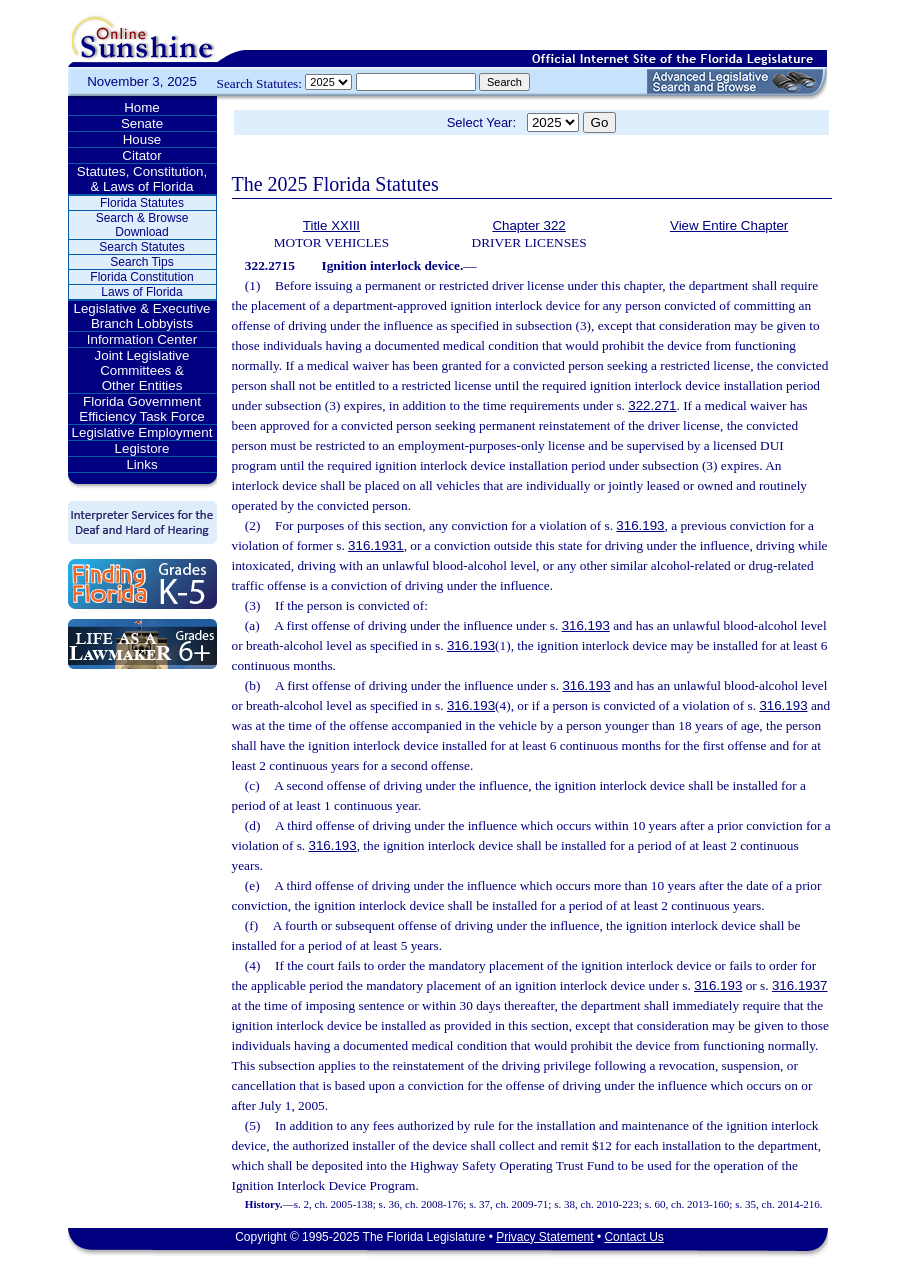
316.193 (640, 525)
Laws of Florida (141, 292)
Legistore (142, 448)
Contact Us (633, 1237)
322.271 (652, 405)
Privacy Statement (544, 1237)
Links (141, 464)
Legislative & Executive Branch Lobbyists (141, 316)
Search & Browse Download (142, 225)
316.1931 (376, 545)
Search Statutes (141, 247)
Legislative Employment (142, 432)
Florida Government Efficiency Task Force (141, 409)
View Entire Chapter (729, 225)
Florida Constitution (141, 277)
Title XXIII (331, 225)
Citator (141, 155)
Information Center (142, 339)
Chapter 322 (528, 225)
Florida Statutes (142, 203)
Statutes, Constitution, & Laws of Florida (142, 179)
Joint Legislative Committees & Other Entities (142, 370)
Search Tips (141, 262)
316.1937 (800, 985)
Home (142, 107)
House (142, 139)
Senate (142, 123)
